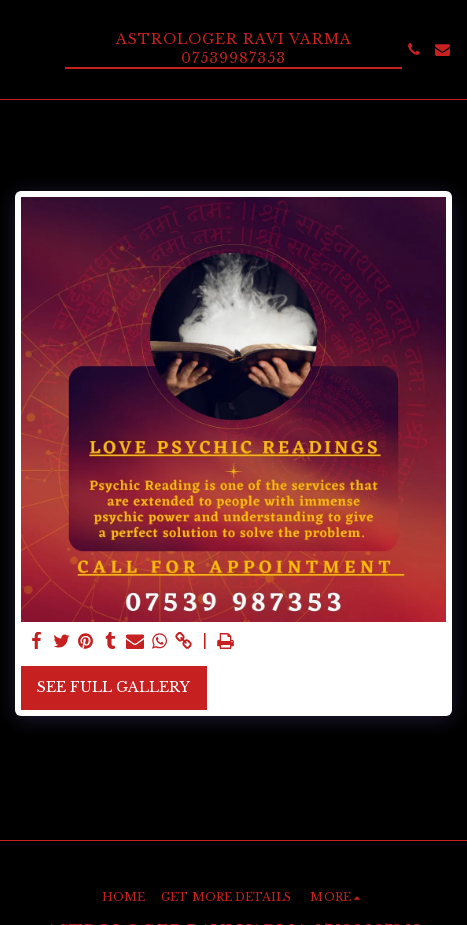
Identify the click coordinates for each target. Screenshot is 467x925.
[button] (22, 49)
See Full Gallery (113, 687)
